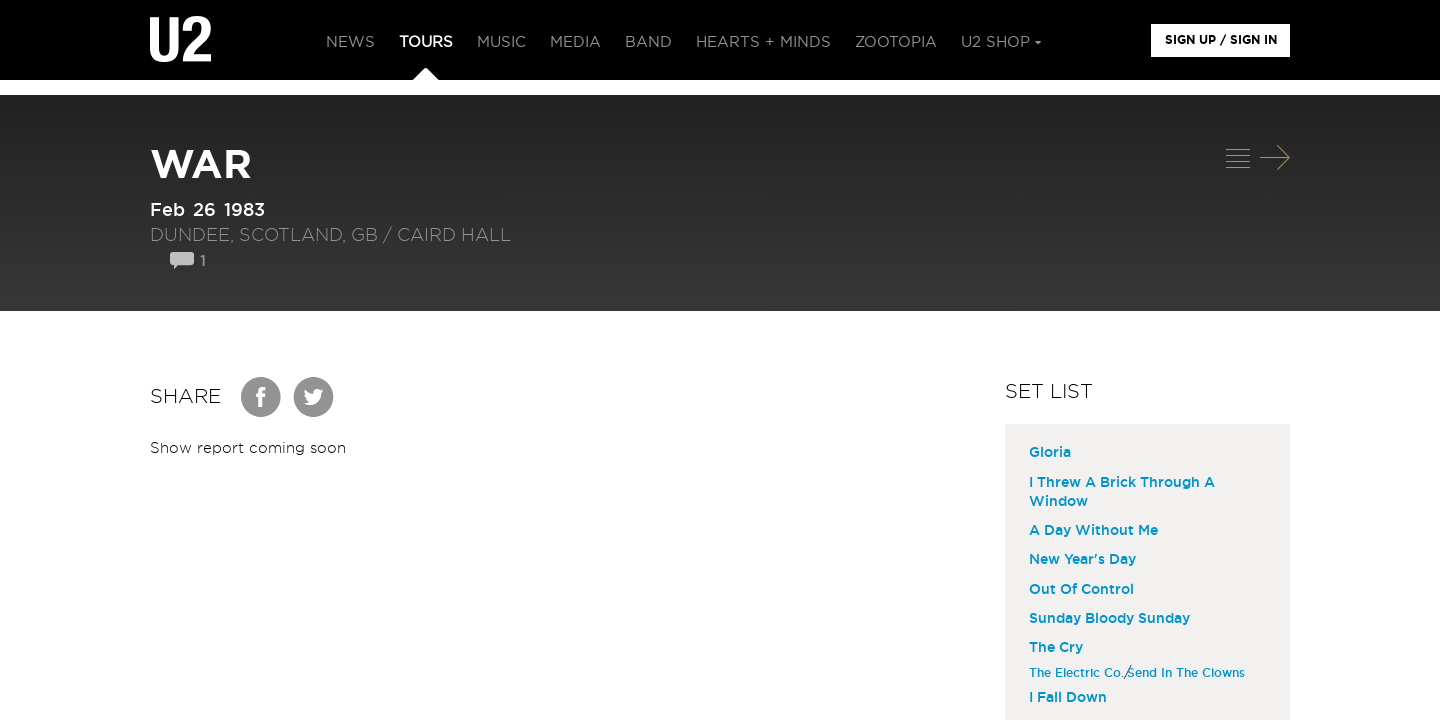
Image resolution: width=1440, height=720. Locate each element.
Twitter (314, 397)
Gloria (1050, 453)
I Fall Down (1068, 698)
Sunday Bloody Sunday (1109, 619)
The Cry (1056, 648)
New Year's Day (1082, 560)
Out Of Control (1081, 590)
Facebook (262, 397)
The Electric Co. (1079, 673)
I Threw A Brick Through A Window (1122, 492)
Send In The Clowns (1188, 673)
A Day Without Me (1093, 531)
